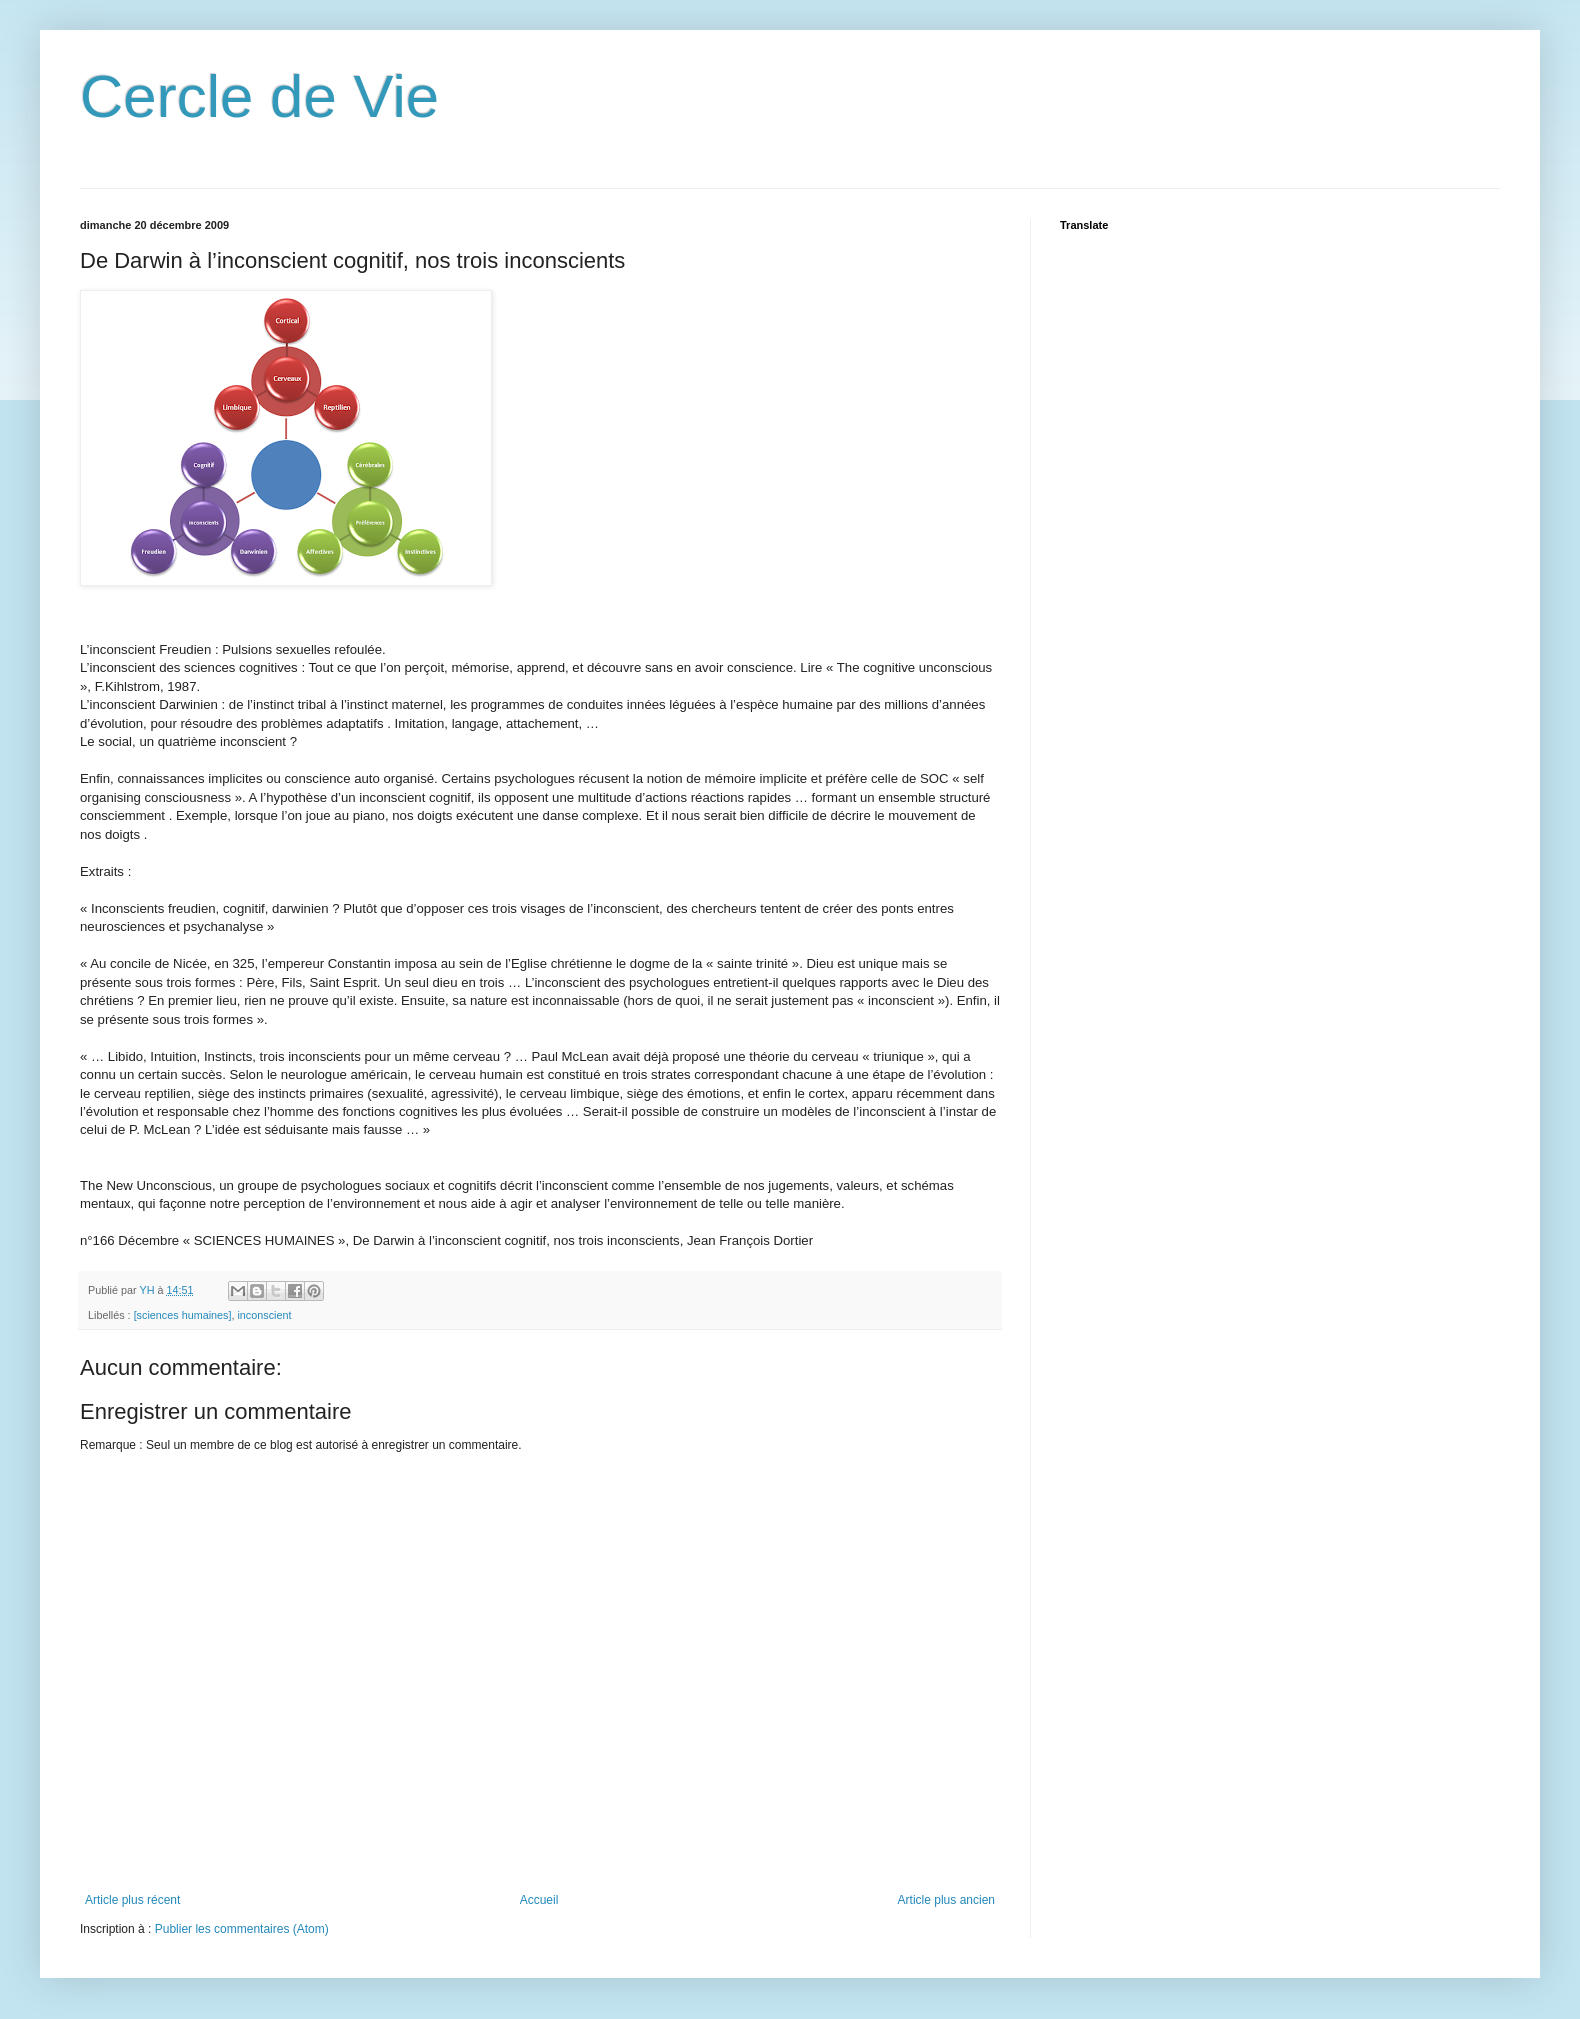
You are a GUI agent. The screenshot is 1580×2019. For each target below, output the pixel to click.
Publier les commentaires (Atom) (242, 1929)
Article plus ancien (946, 1900)
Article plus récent (132, 1900)
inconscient (264, 1315)
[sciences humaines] (183, 1315)
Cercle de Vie (259, 96)
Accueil (539, 1900)
